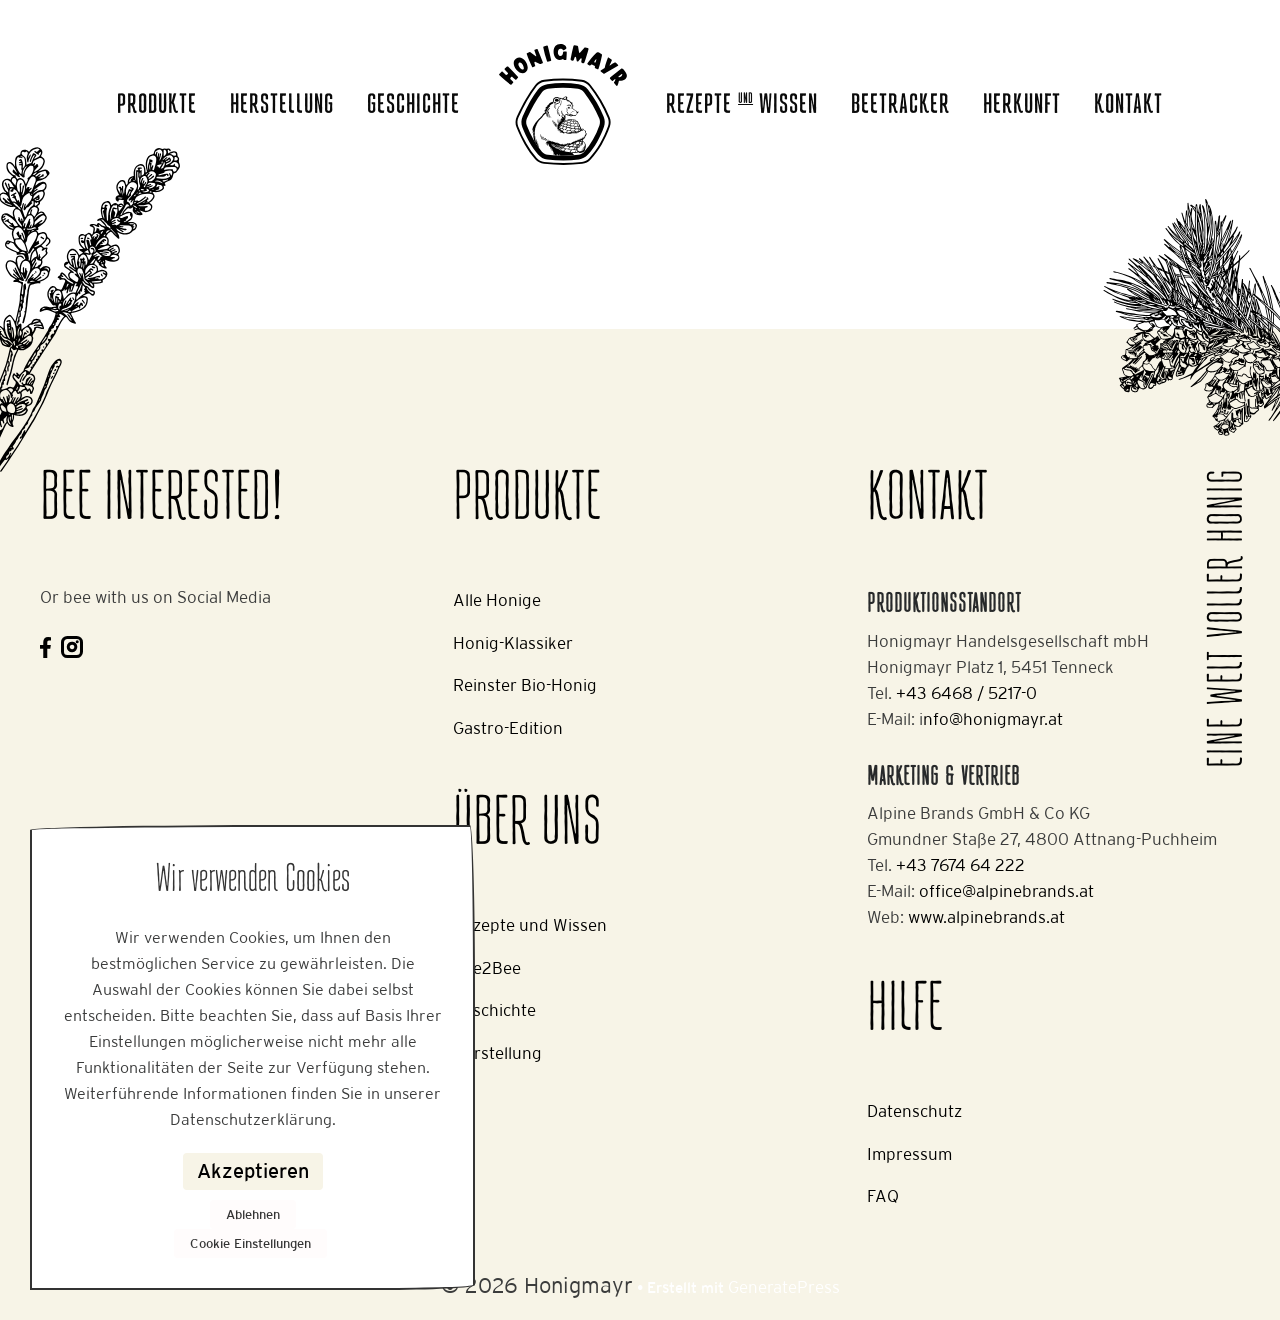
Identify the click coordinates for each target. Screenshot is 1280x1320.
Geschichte (413, 106)
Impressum (909, 1154)
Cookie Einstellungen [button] (250, 1243)
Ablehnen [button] (253, 1214)
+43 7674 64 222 (960, 865)
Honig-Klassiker (513, 643)
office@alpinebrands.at (1006, 891)
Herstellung (282, 106)
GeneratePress (784, 1287)
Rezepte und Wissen (530, 925)
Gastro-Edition (508, 728)
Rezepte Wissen (742, 106)
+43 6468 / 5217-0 (966, 693)
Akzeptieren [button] (253, 1170)
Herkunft (1022, 106)
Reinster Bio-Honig (525, 685)
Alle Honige (497, 600)
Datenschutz (914, 1111)
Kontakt (1128, 106)
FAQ (883, 1196)
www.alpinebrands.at (986, 917)
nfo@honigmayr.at (993, 719)
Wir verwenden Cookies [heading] (253, 881)
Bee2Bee (487, 968)
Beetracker (900, 106)
